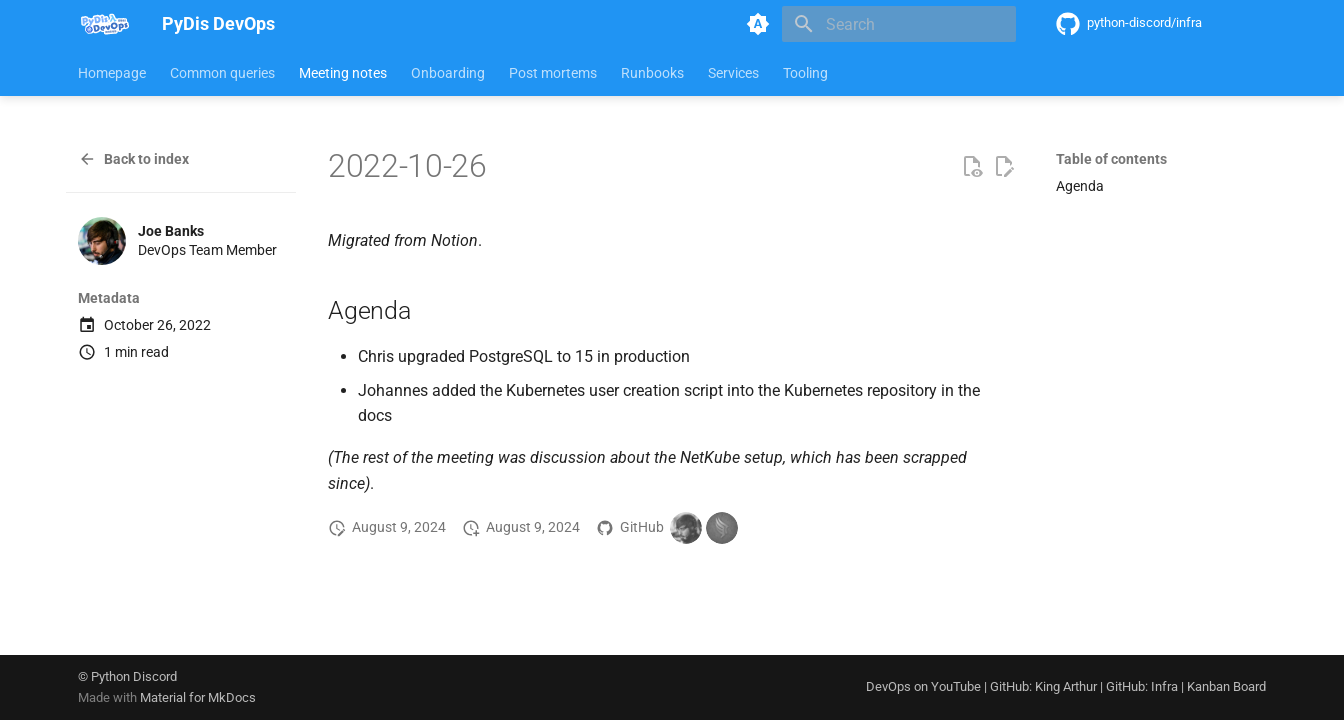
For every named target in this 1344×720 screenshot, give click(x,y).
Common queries (222, 73)
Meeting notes (343, 73)
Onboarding (448, 73)
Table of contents (1111, 159)
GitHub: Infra (1142, 686)
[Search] (899, 24)
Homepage (112, 73)
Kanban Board (1226, 686)
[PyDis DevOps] (104, 24)
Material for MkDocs (198, 697)
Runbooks (652, 73)
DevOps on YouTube (923, 686)
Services (733, 73)
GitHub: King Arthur (1043, 686)
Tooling (805, 73)
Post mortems (553, 73)
